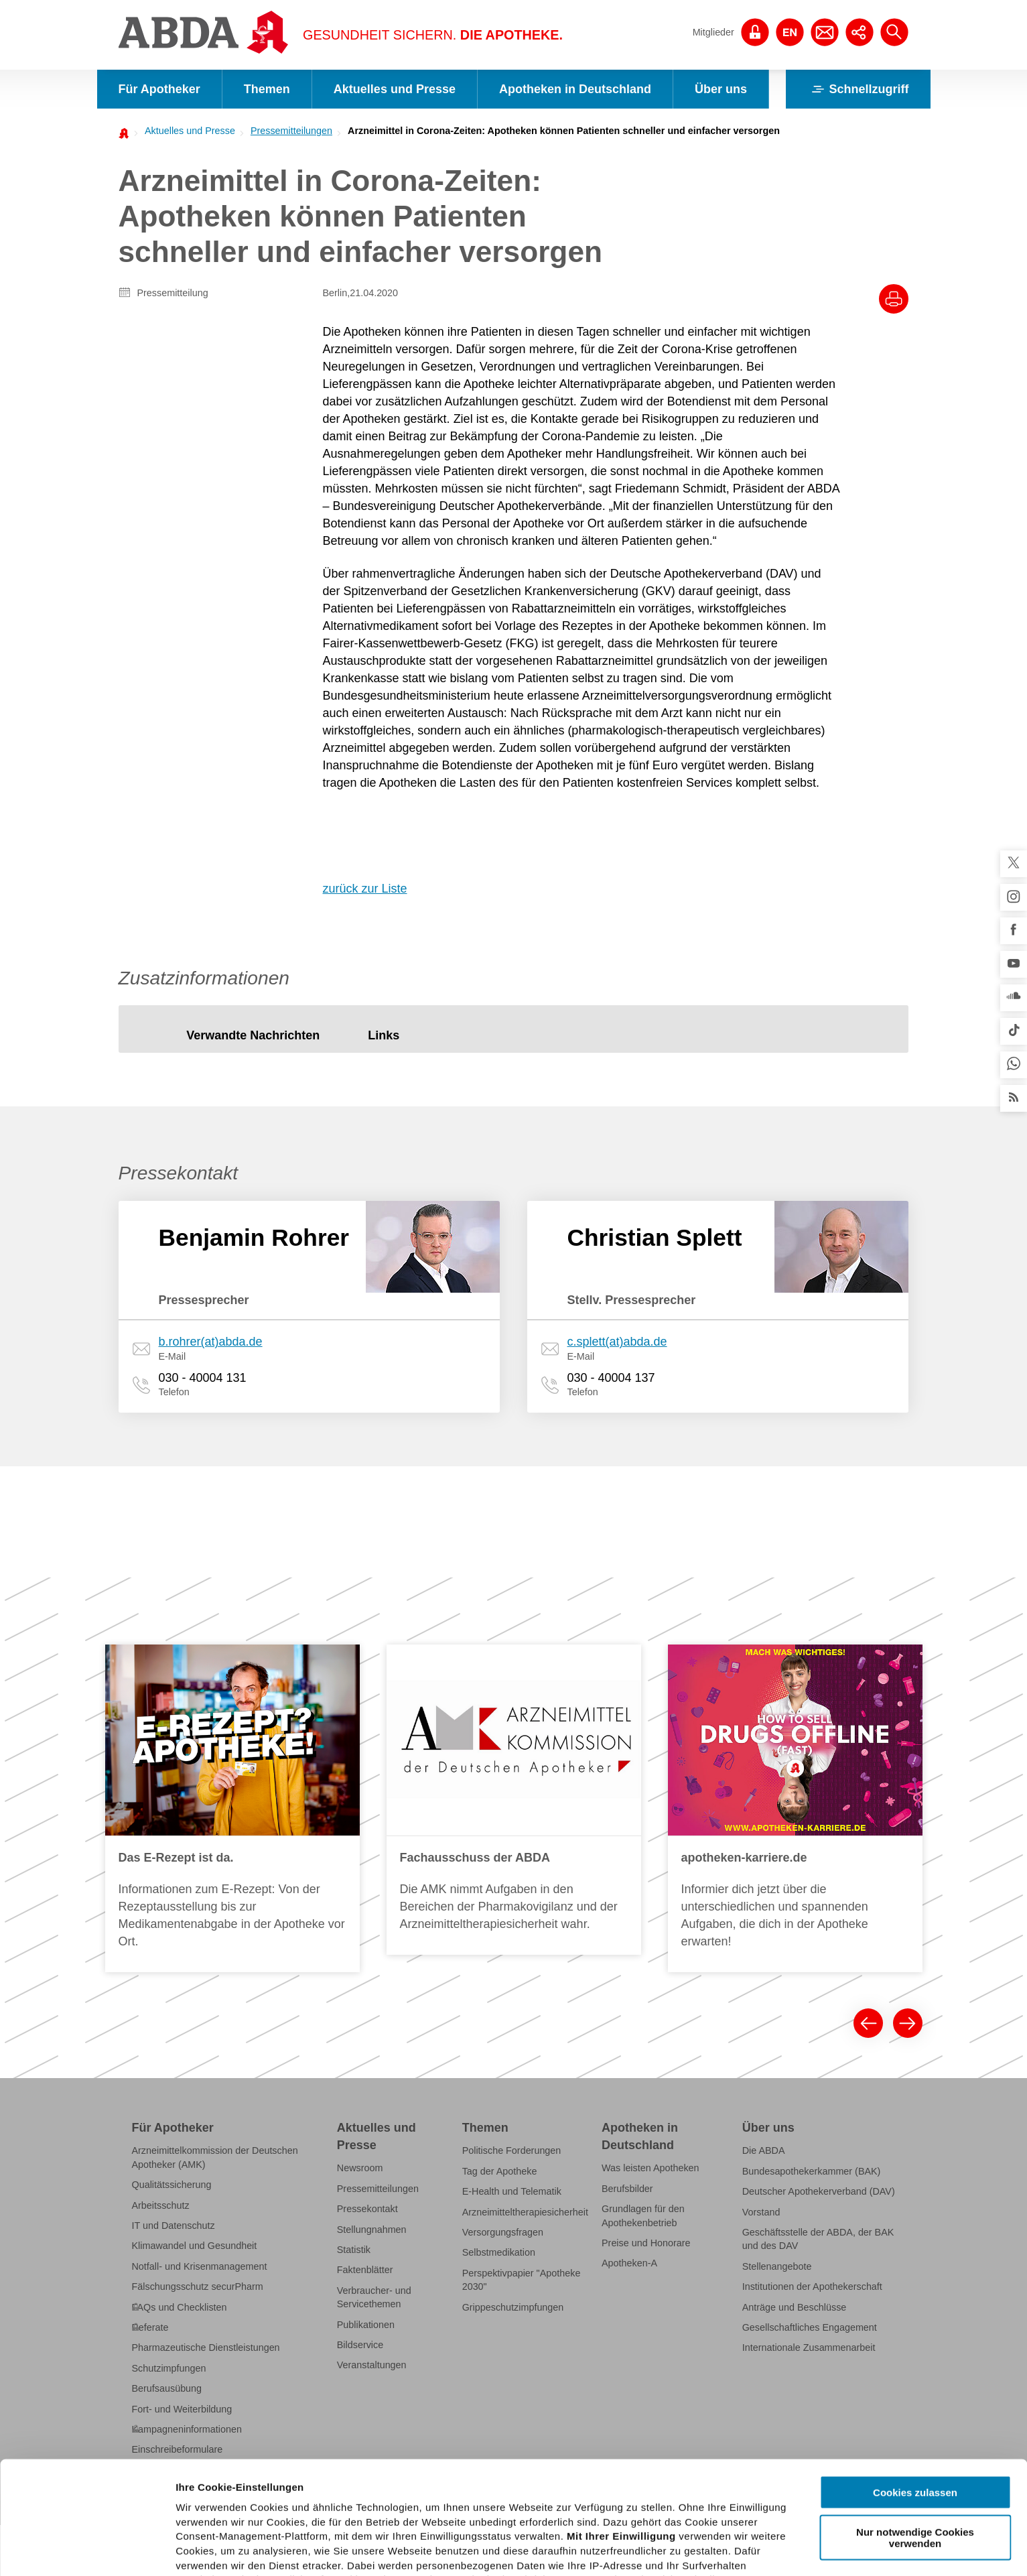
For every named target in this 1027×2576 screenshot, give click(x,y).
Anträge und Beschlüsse (794, 2307)
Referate (150, 2327)
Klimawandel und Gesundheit (194, 2245)
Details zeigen (712, 2549)
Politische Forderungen (511, 2150)
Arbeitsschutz (161, 2205)
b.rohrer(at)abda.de (211, 1341)
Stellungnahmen (372, 2229)
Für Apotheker (159, 89)
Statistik (353, 2249)
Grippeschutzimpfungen (513, 2307)
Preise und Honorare (646, 2243)
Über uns (721, 89)
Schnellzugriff (857, 89)
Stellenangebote (777, 2266)
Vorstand (761, 2212)
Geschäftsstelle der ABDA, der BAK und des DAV (818, 2239)
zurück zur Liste (365, 888)
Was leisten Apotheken (650, 2168)
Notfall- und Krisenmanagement (199, 2266)
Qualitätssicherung (172, 2184)
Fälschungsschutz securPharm (197, 2286)
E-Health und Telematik (511, 2191)
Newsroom (360, 2168)
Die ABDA (763, 2150)
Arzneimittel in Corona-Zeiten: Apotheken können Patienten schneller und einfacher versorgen (564, 130)
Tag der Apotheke (499, 2171)
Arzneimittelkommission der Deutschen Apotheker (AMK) (215, 2157)
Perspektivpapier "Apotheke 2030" (521, 2280)
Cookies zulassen (915, 2380)
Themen (267, 89)
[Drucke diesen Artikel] (893, 299)
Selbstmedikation (498, 2252)
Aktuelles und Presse (395, 89)
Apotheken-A (629, 2263)
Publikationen (366, 2324)
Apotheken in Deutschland (575, 89)
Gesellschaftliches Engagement (809, 2327)
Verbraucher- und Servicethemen (374, 2297)
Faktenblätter (365, 2269)
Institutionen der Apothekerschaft (812, 2286)
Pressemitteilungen (291, 130)
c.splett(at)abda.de (617, 1341)
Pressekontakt (367, 2208)
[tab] (253, 1036)
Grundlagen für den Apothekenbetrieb (643, 2215)
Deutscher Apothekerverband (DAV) (818, 2191)
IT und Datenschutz (173, 2225)
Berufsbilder (627, 2188)
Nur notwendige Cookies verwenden (915, 2424)
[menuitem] (186, 130)
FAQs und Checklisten (179, 2307)
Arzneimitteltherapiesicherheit (525, 2212)
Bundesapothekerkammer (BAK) (811, 2171)
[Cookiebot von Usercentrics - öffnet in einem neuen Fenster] (86, 2550)
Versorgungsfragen (502, 2232)
